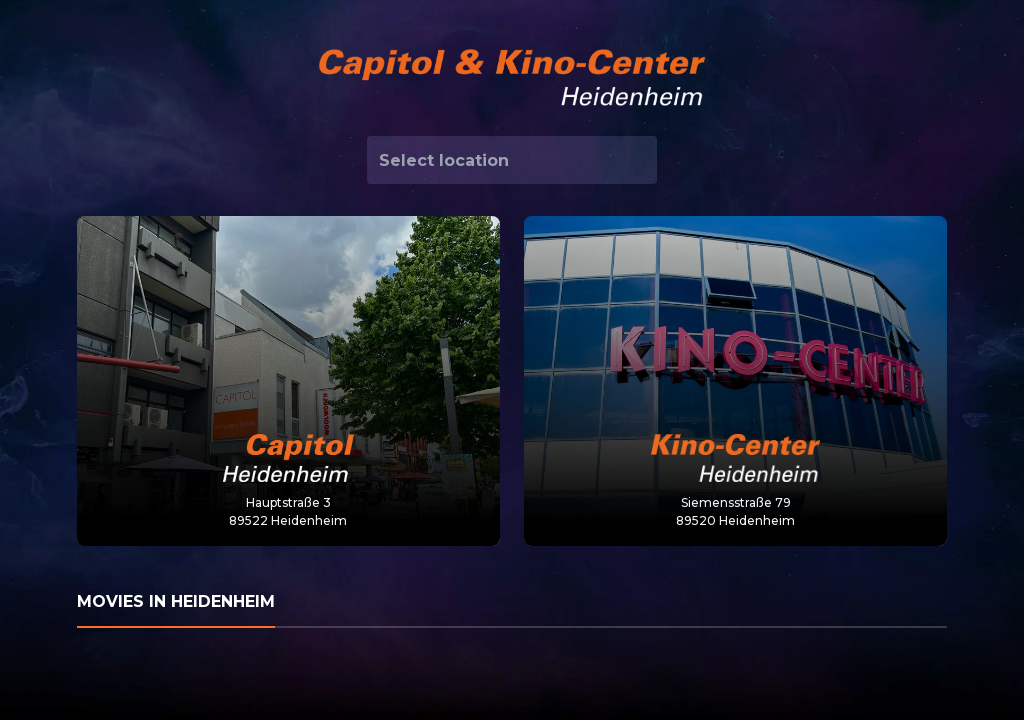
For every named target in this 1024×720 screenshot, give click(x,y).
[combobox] (512, 160)
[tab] (512, 603)
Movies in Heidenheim (176, 601)
